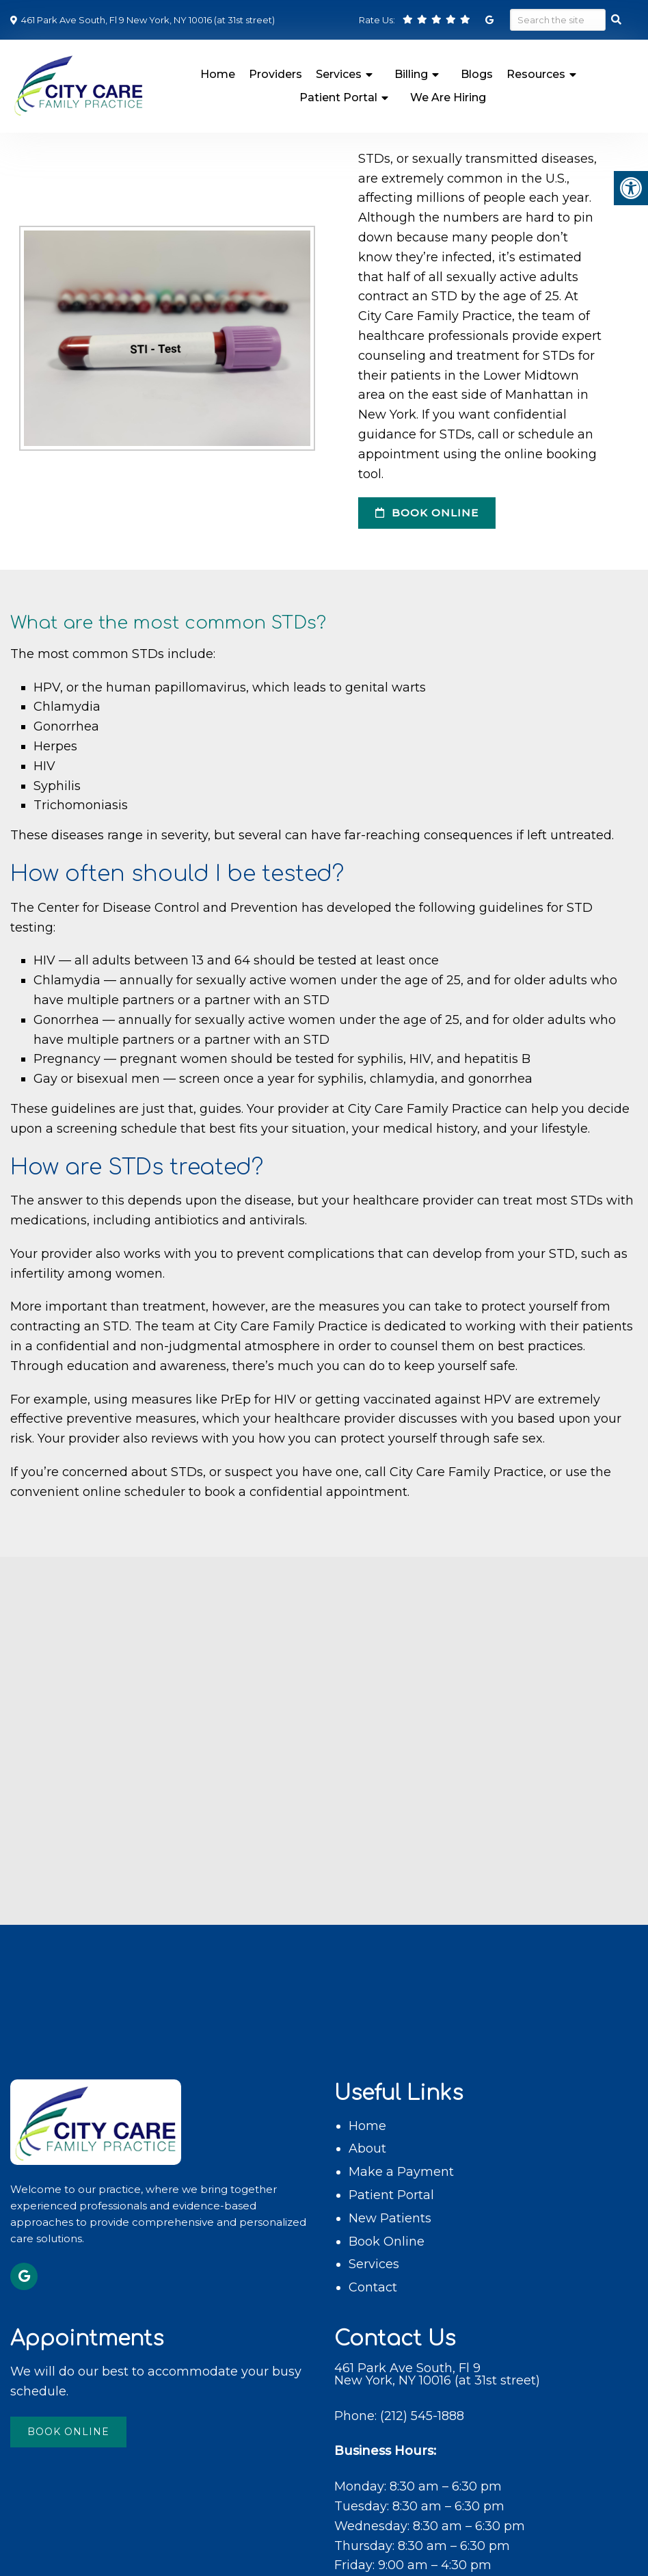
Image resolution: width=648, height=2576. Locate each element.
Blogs (477, 74)
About (367, 2148)
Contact (373, 2287)
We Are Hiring (448, 97)
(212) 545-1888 (422, 2416)
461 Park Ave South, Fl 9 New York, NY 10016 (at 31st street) (147, 19)
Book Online (426, 512)
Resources (536, 74)
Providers (275, 74)
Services (339, 74)
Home (217, 74)
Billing (411, 74)
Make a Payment (401, 2171)
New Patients (390, 2218)
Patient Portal (338, 97)
